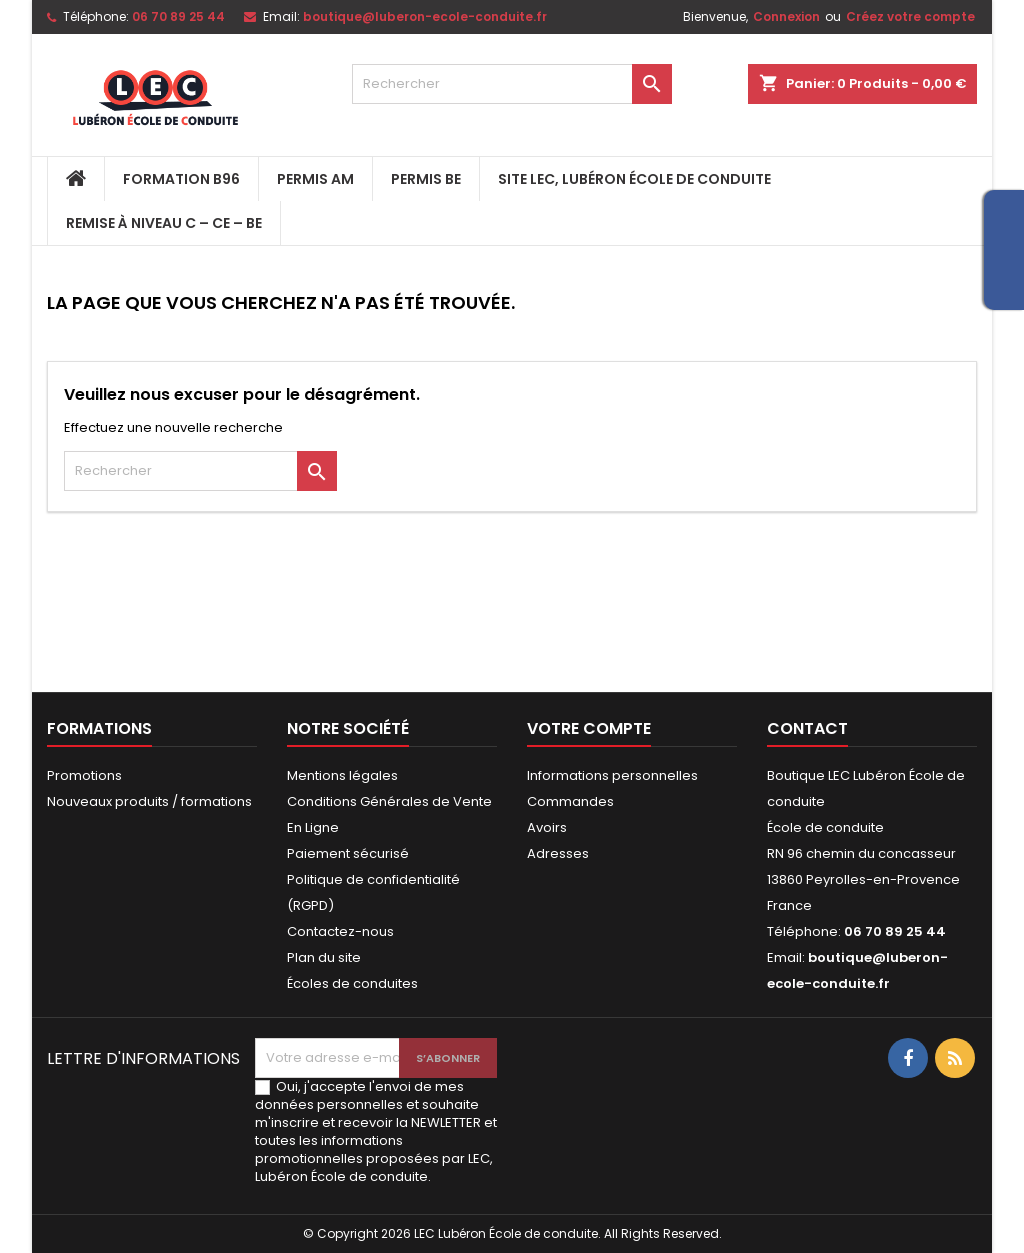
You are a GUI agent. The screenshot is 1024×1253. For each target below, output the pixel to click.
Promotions (84, 775)
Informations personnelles (612, 775)
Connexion (786, 16)
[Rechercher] (512, 84)
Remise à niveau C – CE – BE (164, 223)
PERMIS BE (426, 179)
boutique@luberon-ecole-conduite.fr (425, 16)
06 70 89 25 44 (178, 16)
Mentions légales (342, 775)
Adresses (558, 853)
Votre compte (589, 728)
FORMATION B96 (181, 179)
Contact (807, 728)
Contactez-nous (340, 931)
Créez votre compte (910, 16)
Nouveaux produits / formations (149, 801)
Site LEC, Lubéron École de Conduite (634, 179)
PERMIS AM (315, 179)
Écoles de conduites (352, 983)
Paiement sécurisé (348, 853)
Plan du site (324, 957)
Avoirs (547, 827)
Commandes (570, 801)
